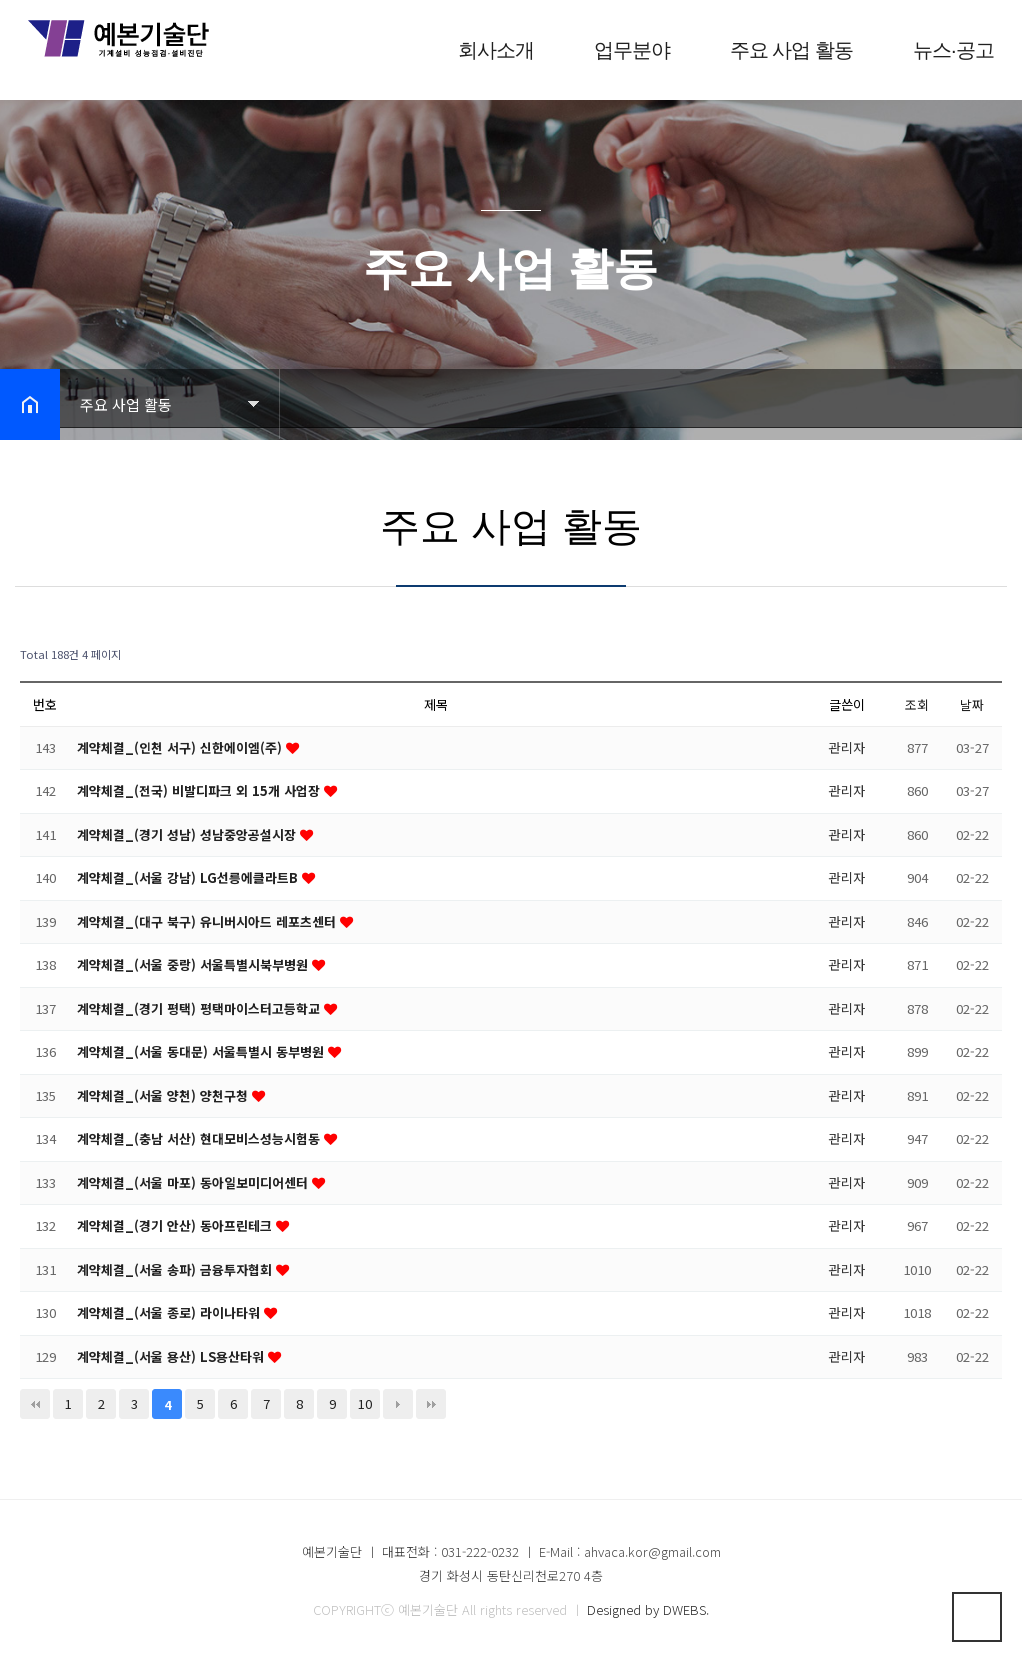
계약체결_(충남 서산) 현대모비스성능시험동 (200, 1138)
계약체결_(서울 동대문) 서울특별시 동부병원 (202, 1051)
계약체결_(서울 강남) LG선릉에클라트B (189, 877)
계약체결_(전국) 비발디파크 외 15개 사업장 (200, 790)
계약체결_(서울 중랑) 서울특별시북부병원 (194, 964)
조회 (917, 704)
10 (365, 1403)
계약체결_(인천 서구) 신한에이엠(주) (181, 747)
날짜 (972, 704)
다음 (398, 1404)
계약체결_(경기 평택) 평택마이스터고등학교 (200, 1008)
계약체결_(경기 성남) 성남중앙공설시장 (188, 834)
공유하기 (976, 402)
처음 (35, 1404)
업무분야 (620, 50)
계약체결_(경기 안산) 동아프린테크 (176, 1225)
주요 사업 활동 (779, 50)
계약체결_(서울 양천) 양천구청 (164, 1095)
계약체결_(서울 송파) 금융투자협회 (176, 1269)
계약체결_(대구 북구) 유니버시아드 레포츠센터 (208, 921)
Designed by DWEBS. (648, 1609)
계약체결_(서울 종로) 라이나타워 (170, 1312)
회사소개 (484, 50)
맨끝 (431, 1404)
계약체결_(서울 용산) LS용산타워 (173, 1356)
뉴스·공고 (941, 50)
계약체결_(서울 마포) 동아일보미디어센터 (194, 1182)
